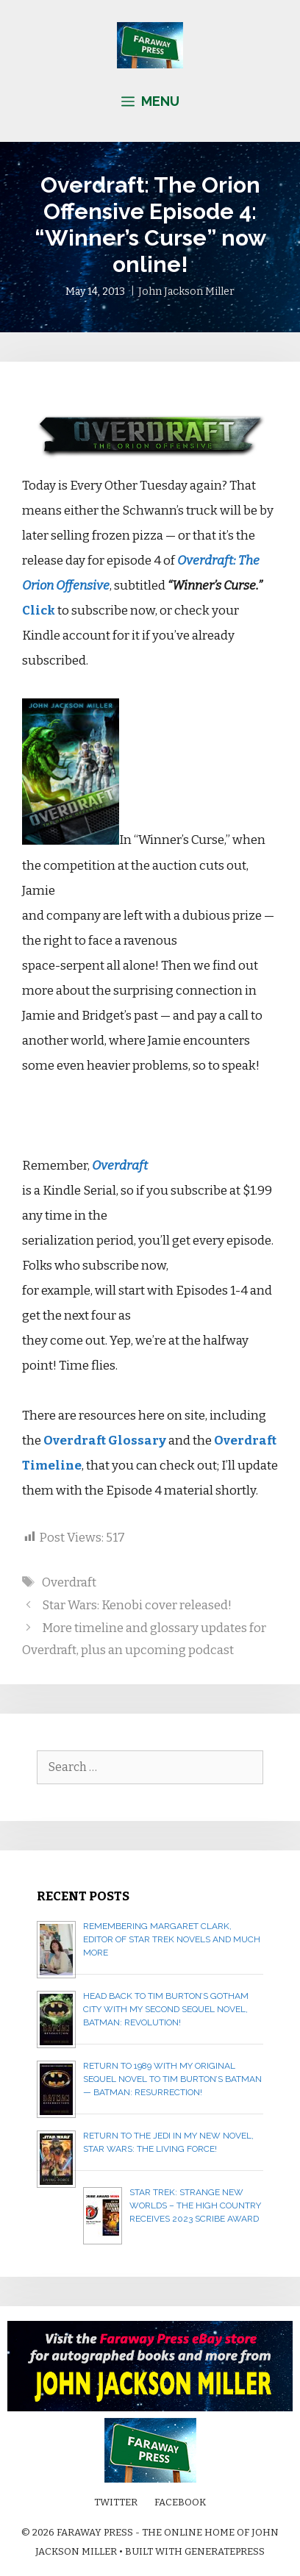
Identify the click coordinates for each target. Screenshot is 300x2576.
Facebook (180, 2502)
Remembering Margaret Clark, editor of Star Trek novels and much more (171, 1939)
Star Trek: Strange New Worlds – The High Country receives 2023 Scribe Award (195, 2205)
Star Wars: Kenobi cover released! (137, 1605)
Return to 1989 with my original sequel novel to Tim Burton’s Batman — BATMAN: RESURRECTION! (172, 2079)
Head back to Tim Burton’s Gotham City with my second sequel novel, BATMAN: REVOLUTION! (166, 2009)
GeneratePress (225, 2551)
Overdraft (69, 1582)
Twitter (116, 2502)
